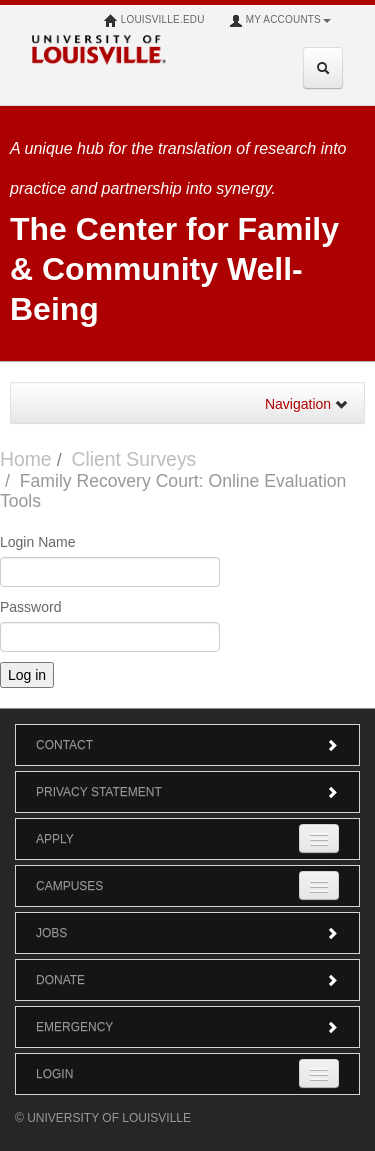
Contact (187, 745)
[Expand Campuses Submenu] (319, 885)
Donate (187, 980)
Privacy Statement (187, 792)
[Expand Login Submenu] (319, 1073)
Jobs (187, 933)
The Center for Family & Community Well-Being (174, 269)
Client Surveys (133, 459)
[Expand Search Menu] (323, 68)
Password (30, 607)
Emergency (187, 1027)
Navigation (307, 404)
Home (26, 459)
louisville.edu (154, 21)
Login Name (38, 542)
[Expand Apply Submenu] (319, 838)
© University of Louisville (103, 1118)
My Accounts (280, 21)
